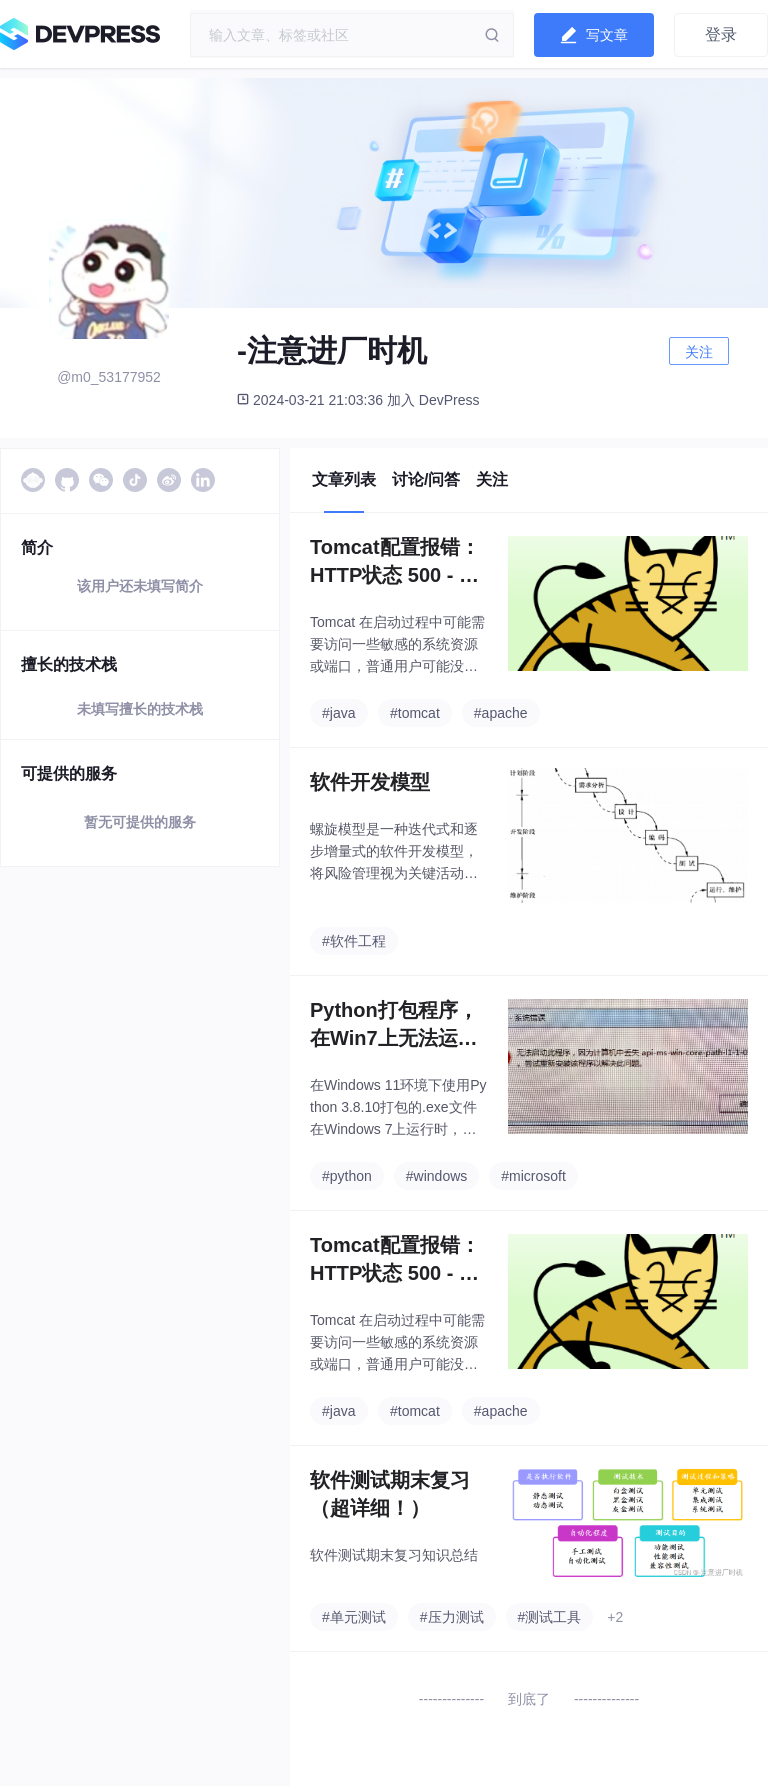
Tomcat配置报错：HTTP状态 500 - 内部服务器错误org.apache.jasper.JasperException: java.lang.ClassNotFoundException (398, 562)
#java (338, 713)
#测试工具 (550, 1617)
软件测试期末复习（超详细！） (390, 1494)
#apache (501, 713)
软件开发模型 (370, 782)
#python (347, 1176)
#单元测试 (354, 1617)
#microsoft (533, 1176)
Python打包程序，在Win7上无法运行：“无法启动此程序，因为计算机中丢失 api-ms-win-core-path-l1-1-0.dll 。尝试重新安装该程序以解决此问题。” (395, 1025)
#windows (436, 1176)
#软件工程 (354, 941)
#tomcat (415, 713)
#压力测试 (452, 1617)
